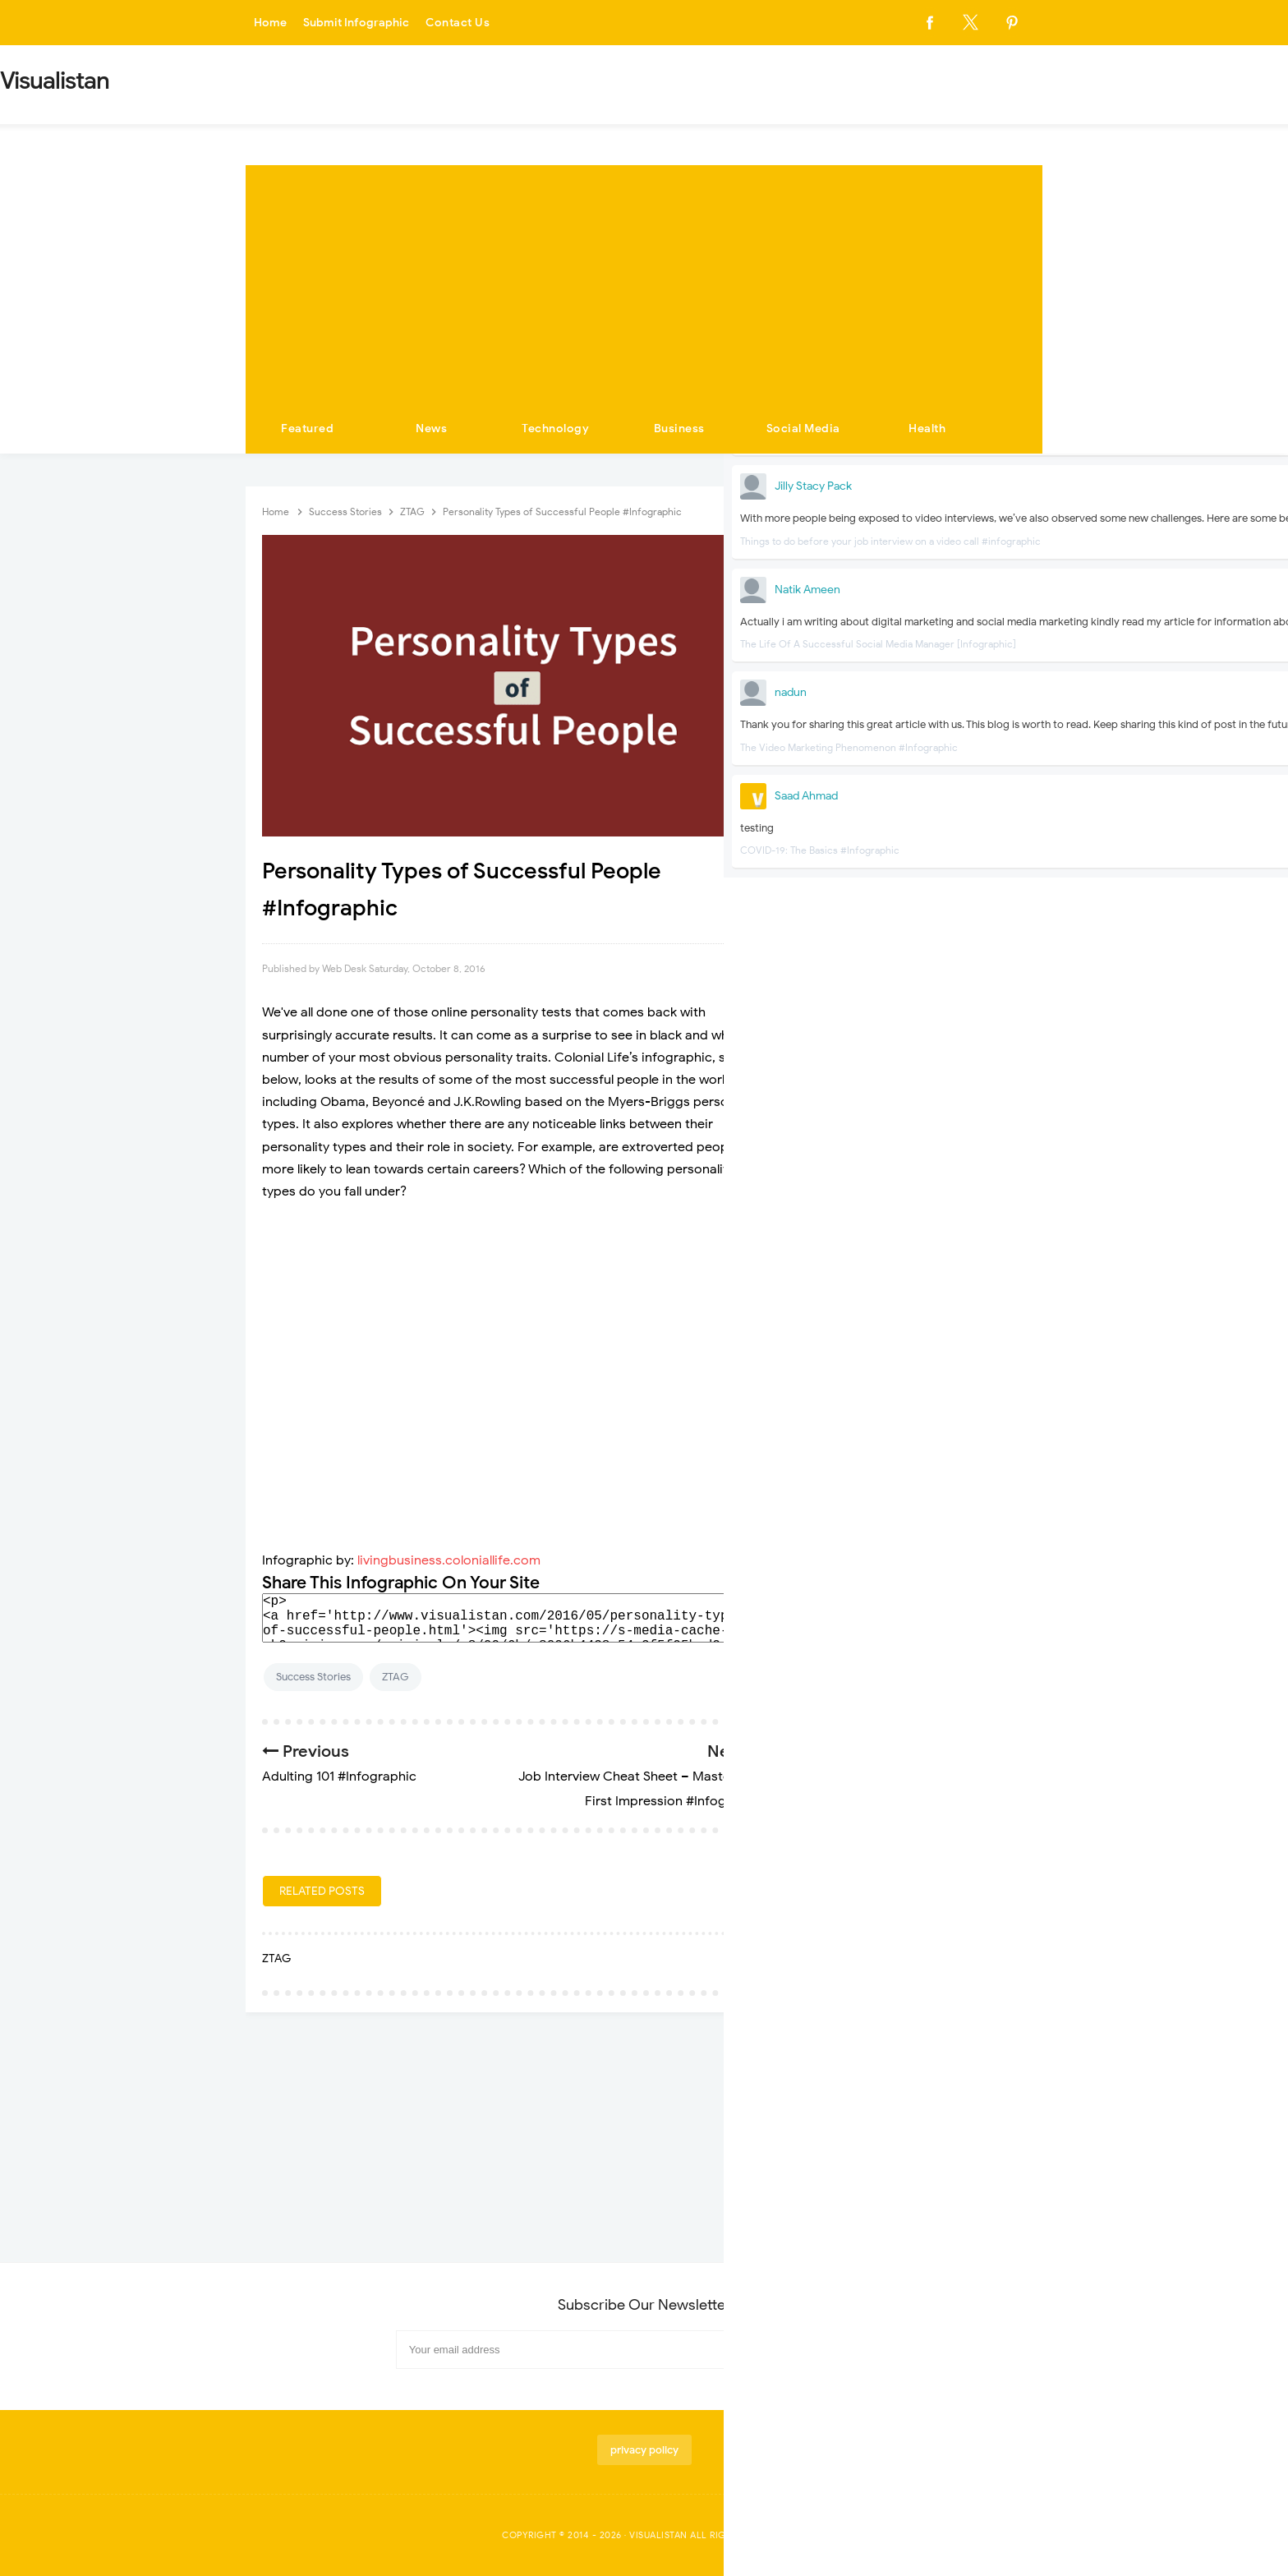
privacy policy (644, 2450)
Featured (307, 428)
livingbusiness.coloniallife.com (448, 1560)
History (840, 955)
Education (955, 830)
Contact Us (467, 23)
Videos (839, 1111)
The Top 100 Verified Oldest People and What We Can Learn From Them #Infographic (902, 1484)
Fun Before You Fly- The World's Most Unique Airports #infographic (903, 1369)
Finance (949, 893)
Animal (839, 737)
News (431, 428)
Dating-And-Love (973, 799)
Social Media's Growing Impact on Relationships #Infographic (900, 1546)
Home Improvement (977, 955)
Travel (945, 1080)
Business (679, 428)
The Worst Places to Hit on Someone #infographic (904, 1246)
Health (926, 428)
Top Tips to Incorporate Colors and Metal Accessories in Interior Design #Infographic (901, 1661)
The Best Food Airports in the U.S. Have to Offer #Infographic (898, 1423)
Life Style (953, 986)
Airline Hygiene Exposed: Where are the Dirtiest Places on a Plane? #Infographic (904, 1308)
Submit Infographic (361, 23)
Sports (839, 1049)
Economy (845, 830)
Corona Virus (854, 799)
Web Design (959, 1111)
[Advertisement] (644, 280)
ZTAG (395, 1677)
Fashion (841, 893)
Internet (842, 986)
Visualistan (658, 2535)
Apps (943, 737)
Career (947, 768)
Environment (961, 862)
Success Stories (313, 1677)
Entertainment (857, 862)
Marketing (847, 1018)
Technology (555, 428)
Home (271, 23)
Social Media (803, 428)
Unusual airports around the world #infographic (899, 1600)
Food (836, 924)
